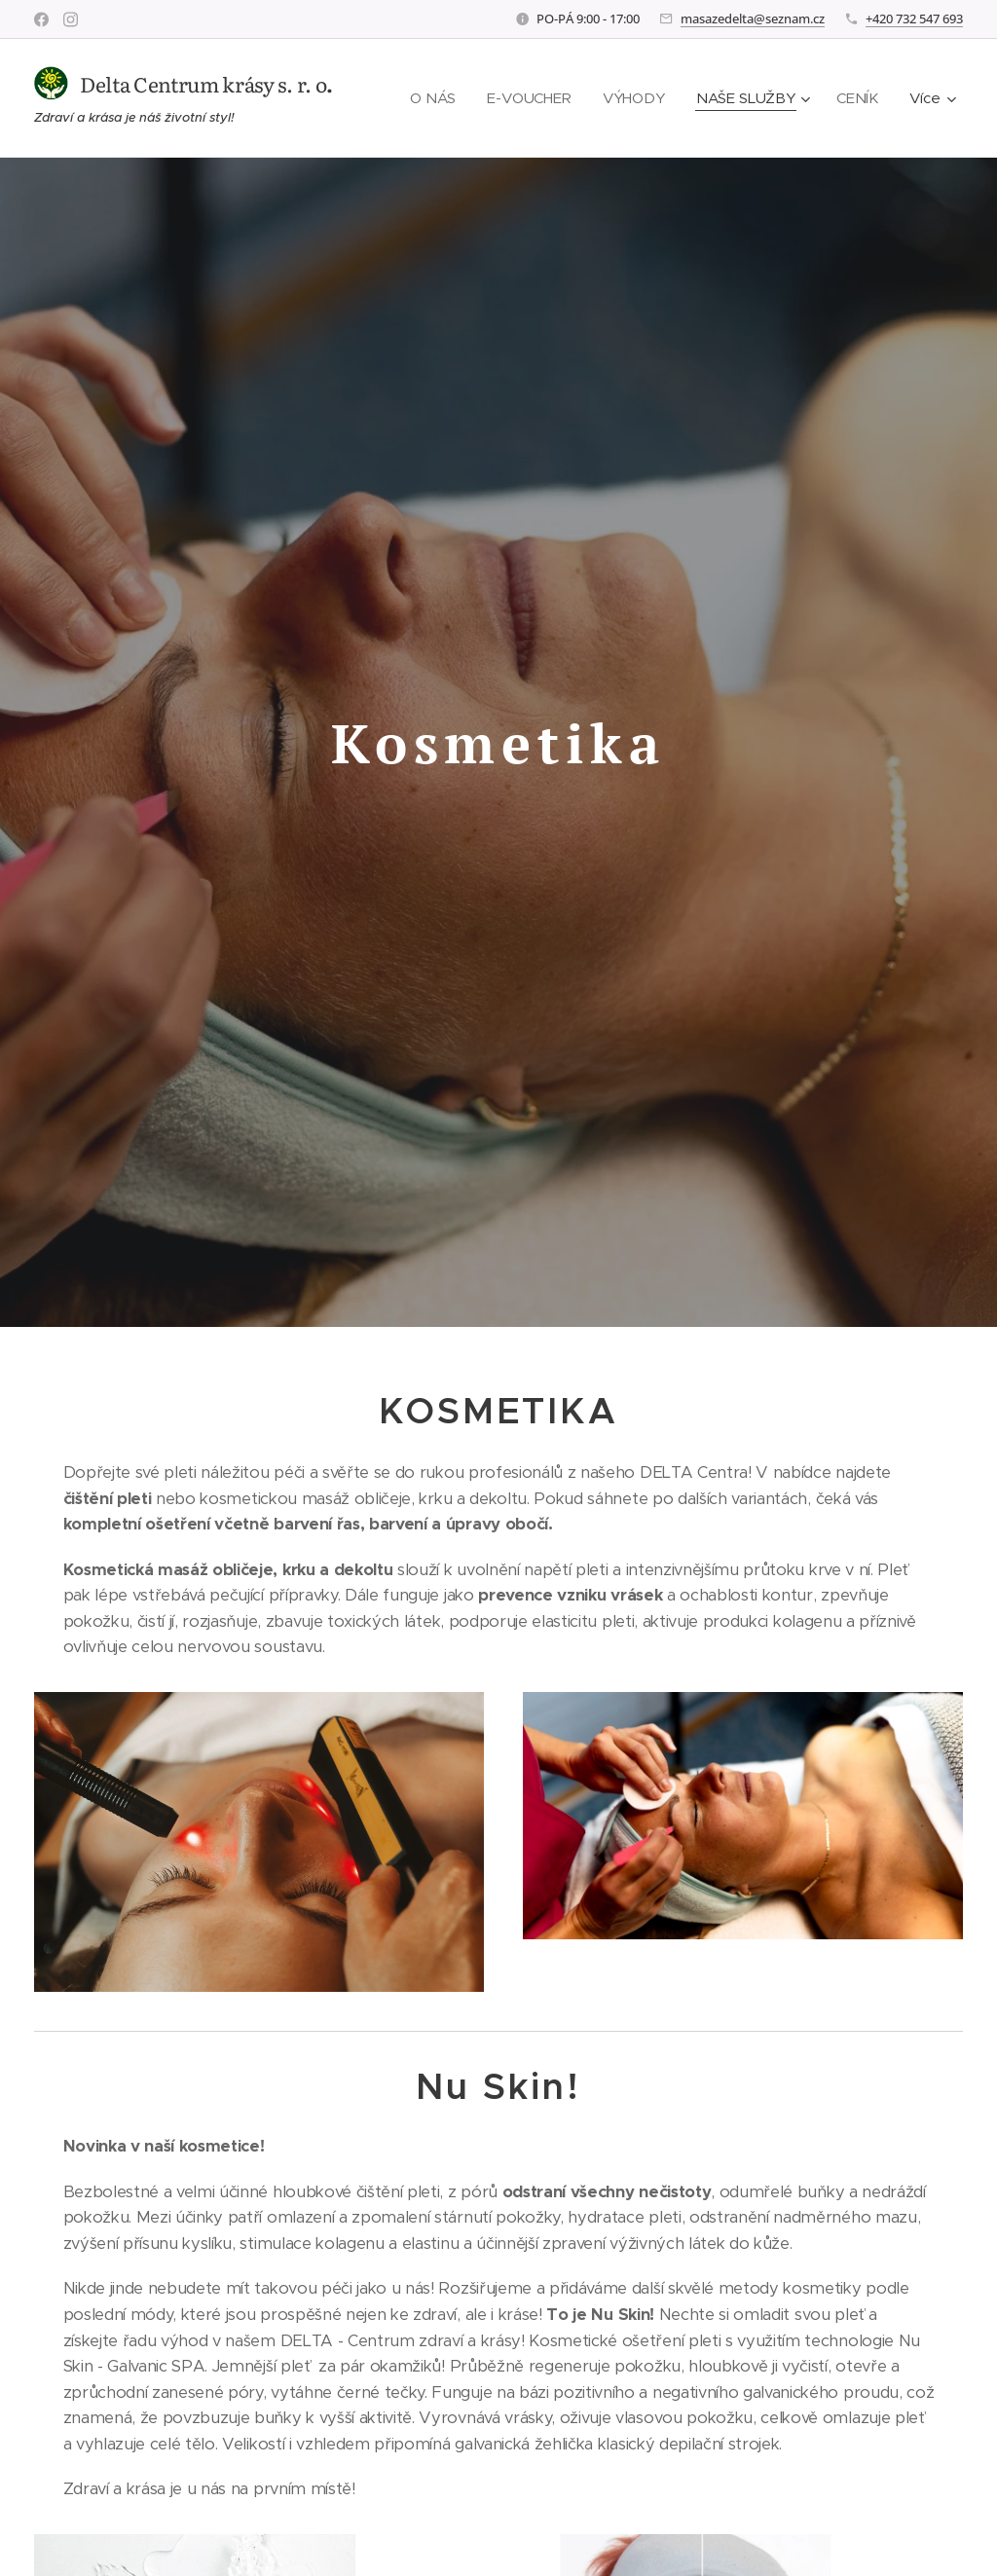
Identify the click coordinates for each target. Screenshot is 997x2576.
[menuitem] (432, 98)
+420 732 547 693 (914, 18)
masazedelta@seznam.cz (753, 18)
